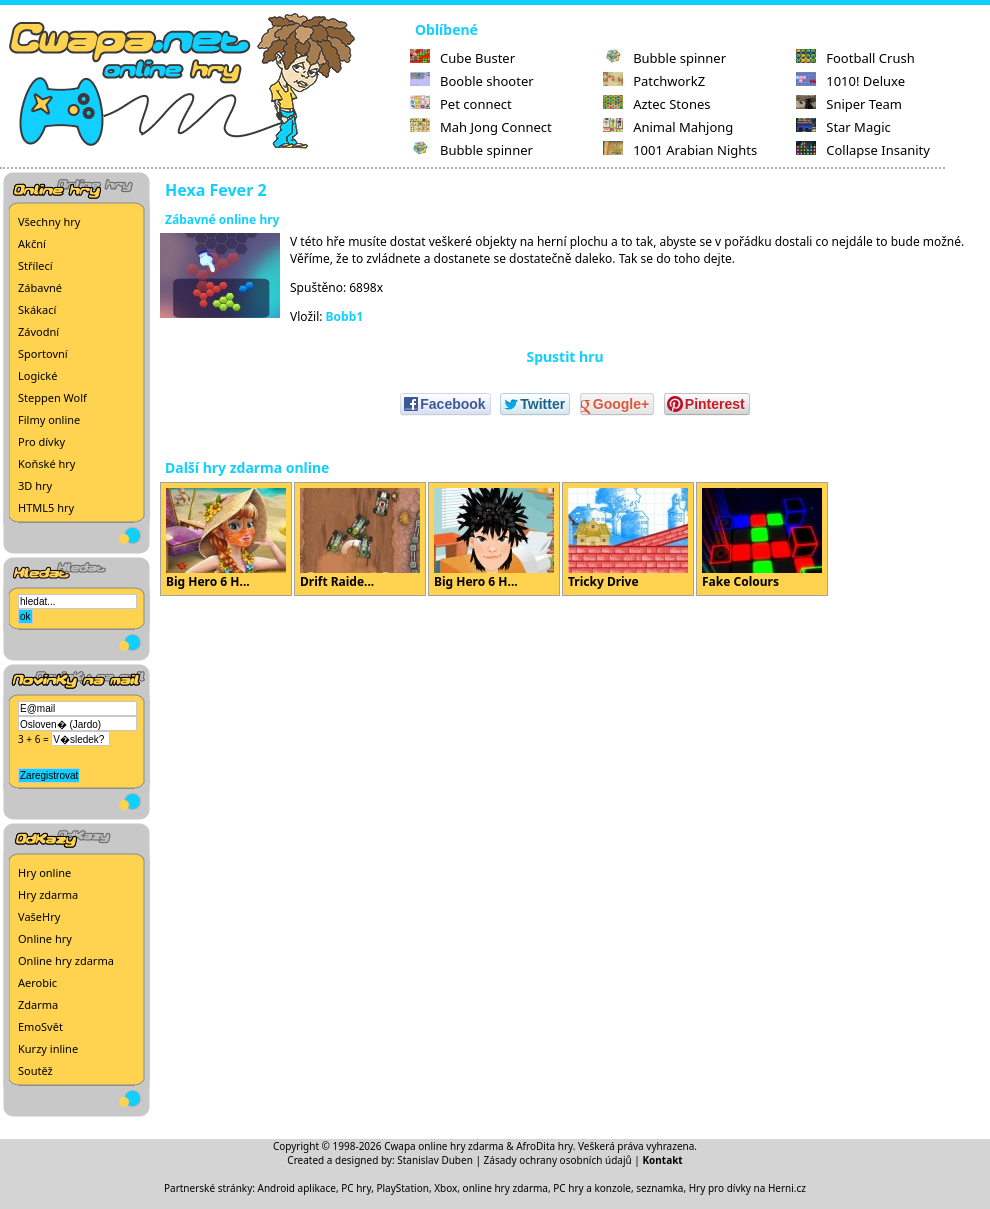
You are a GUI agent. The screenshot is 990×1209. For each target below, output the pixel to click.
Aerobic (37, 982)
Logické (37, 375)
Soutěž (35, 1070)
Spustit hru (564, 356)
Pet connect (461, 104)
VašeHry (39, 916)
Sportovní (43, 353)
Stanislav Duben (435, 1160)
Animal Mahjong (668, 127)
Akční (32, 243)
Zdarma (38, 1004)
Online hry (45, 938)
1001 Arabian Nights (680, 150)
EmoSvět (40, 1026)
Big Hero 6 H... (226, 539)
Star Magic (843, 127)
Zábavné (40, 287)
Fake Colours (762, 539)
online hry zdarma (505, 1188)
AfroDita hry (544, 1146)
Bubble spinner (471, 150)
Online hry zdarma (66, 960)
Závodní (38, 331)
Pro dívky (41, 441)
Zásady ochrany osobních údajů (558, 1160)
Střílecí (35, 265)
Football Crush (855, 58)
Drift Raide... (360, 539)
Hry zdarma (48, 894)
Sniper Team (849, 104)
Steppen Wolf (52, 397)
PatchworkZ (654, 81)
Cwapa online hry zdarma (444, 1146)
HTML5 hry (46, 507)
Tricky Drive (628, 539)
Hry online (44, 872)
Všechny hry (49, 221)
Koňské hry (46, 463)
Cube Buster (462, 58)
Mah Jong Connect (481, 127)
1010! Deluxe (850, 81)
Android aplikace (297, 1188)
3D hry (35, 485)
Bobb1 (345, 316)
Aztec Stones (656, 104)
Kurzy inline (48, 1048)
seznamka (659, 1188)
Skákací (37, 309)
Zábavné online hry (222, 219)
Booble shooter (472, 81)
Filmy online (49, 419)
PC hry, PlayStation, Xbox (399, 1188)
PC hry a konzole (592, 1188)
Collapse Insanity (863, 150)
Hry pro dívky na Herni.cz (747, 1188)
